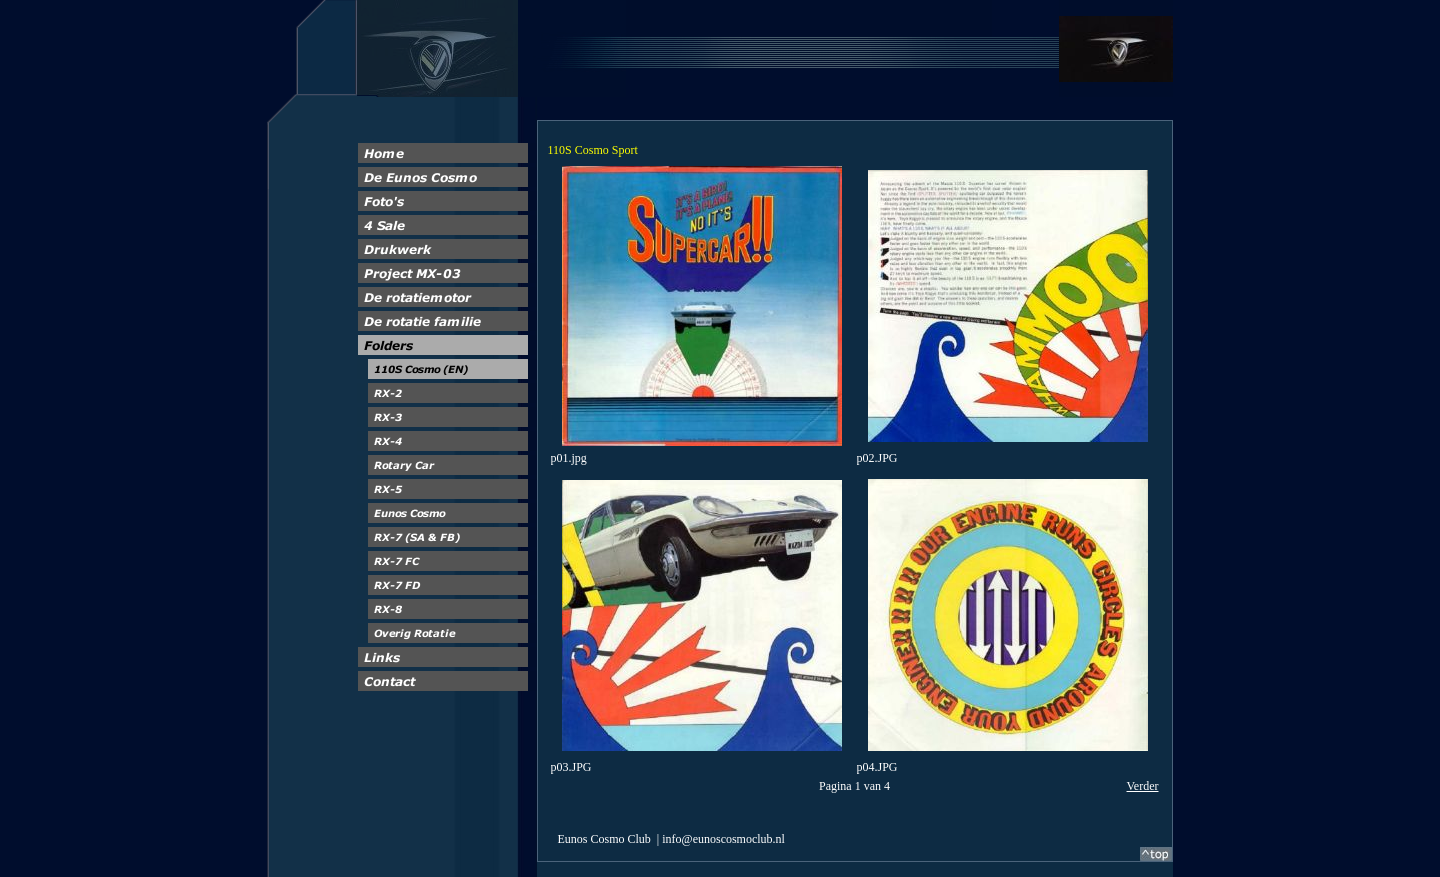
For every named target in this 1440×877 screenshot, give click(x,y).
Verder (1143, 786)
